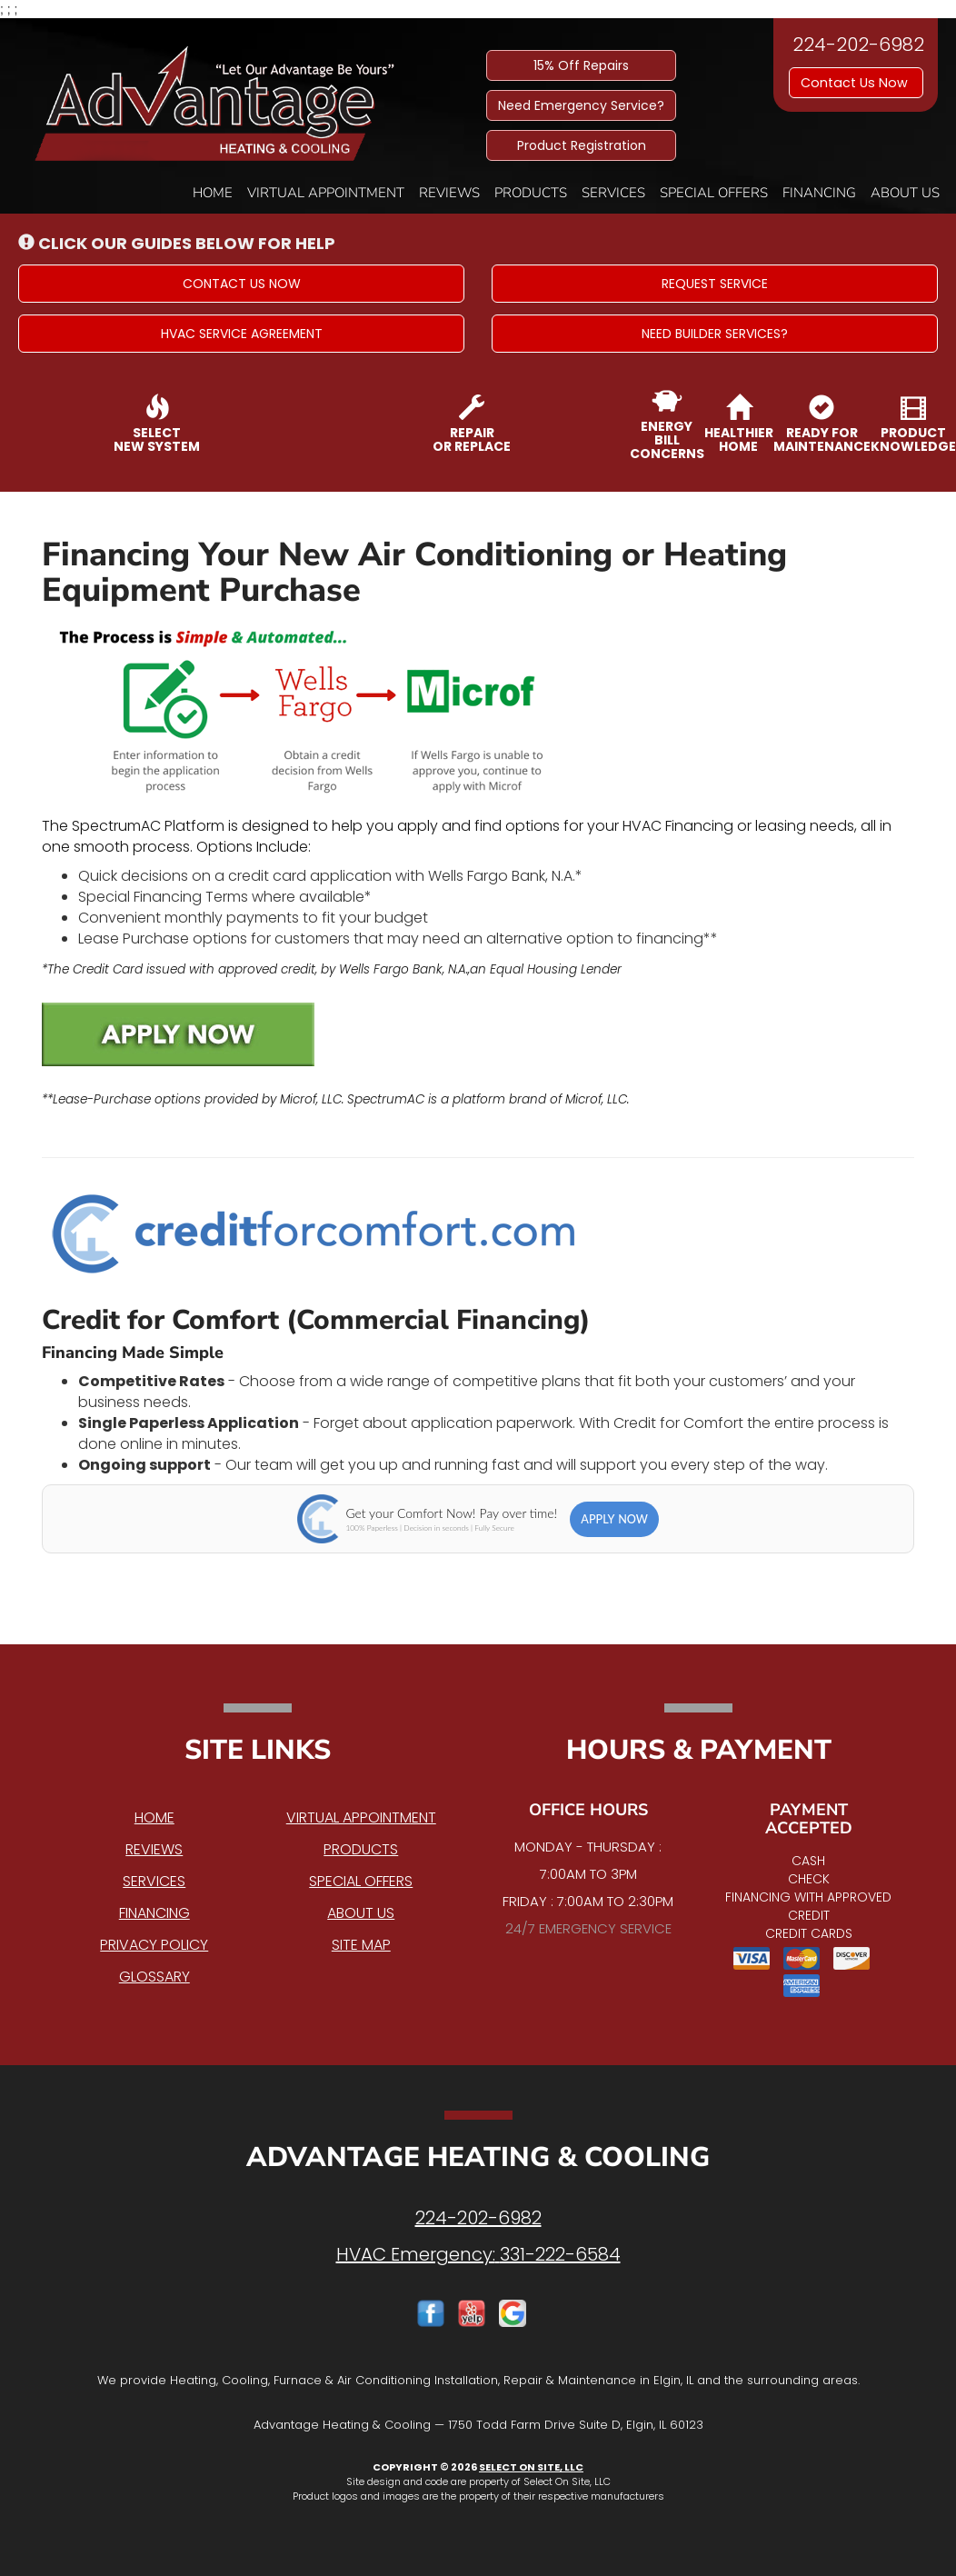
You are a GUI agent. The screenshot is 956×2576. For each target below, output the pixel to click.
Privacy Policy (154, 1944)
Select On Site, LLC (531, 2467)
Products (530, 193)
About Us (905, 193)
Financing (819, 193)
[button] (241, 284)
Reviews (449, 193)
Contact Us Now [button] (856, 83)
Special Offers (714, 193)
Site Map (361, 1944)
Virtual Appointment (325, 193)
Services (613, 193)
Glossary (154, 1976)
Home (213, 193)
